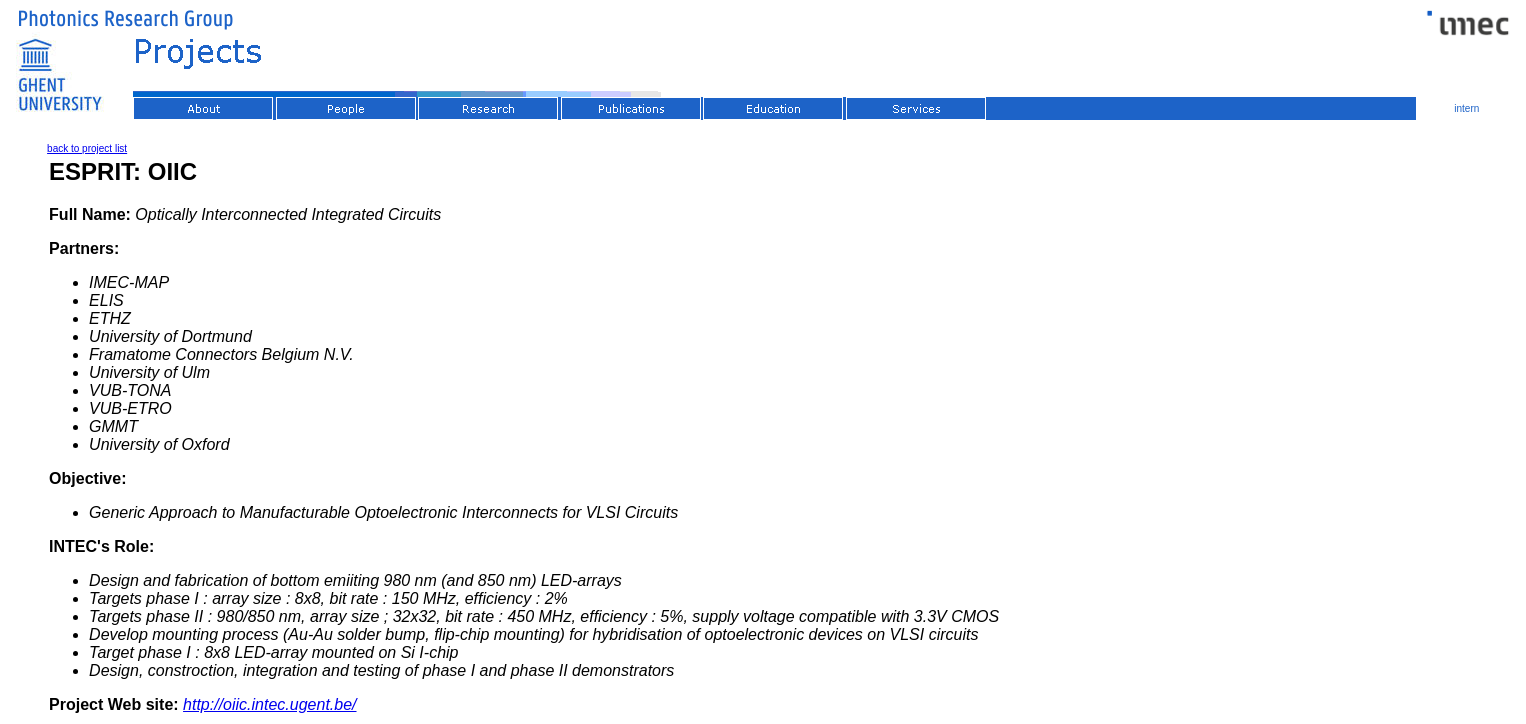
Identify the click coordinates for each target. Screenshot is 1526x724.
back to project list (87, 148)
